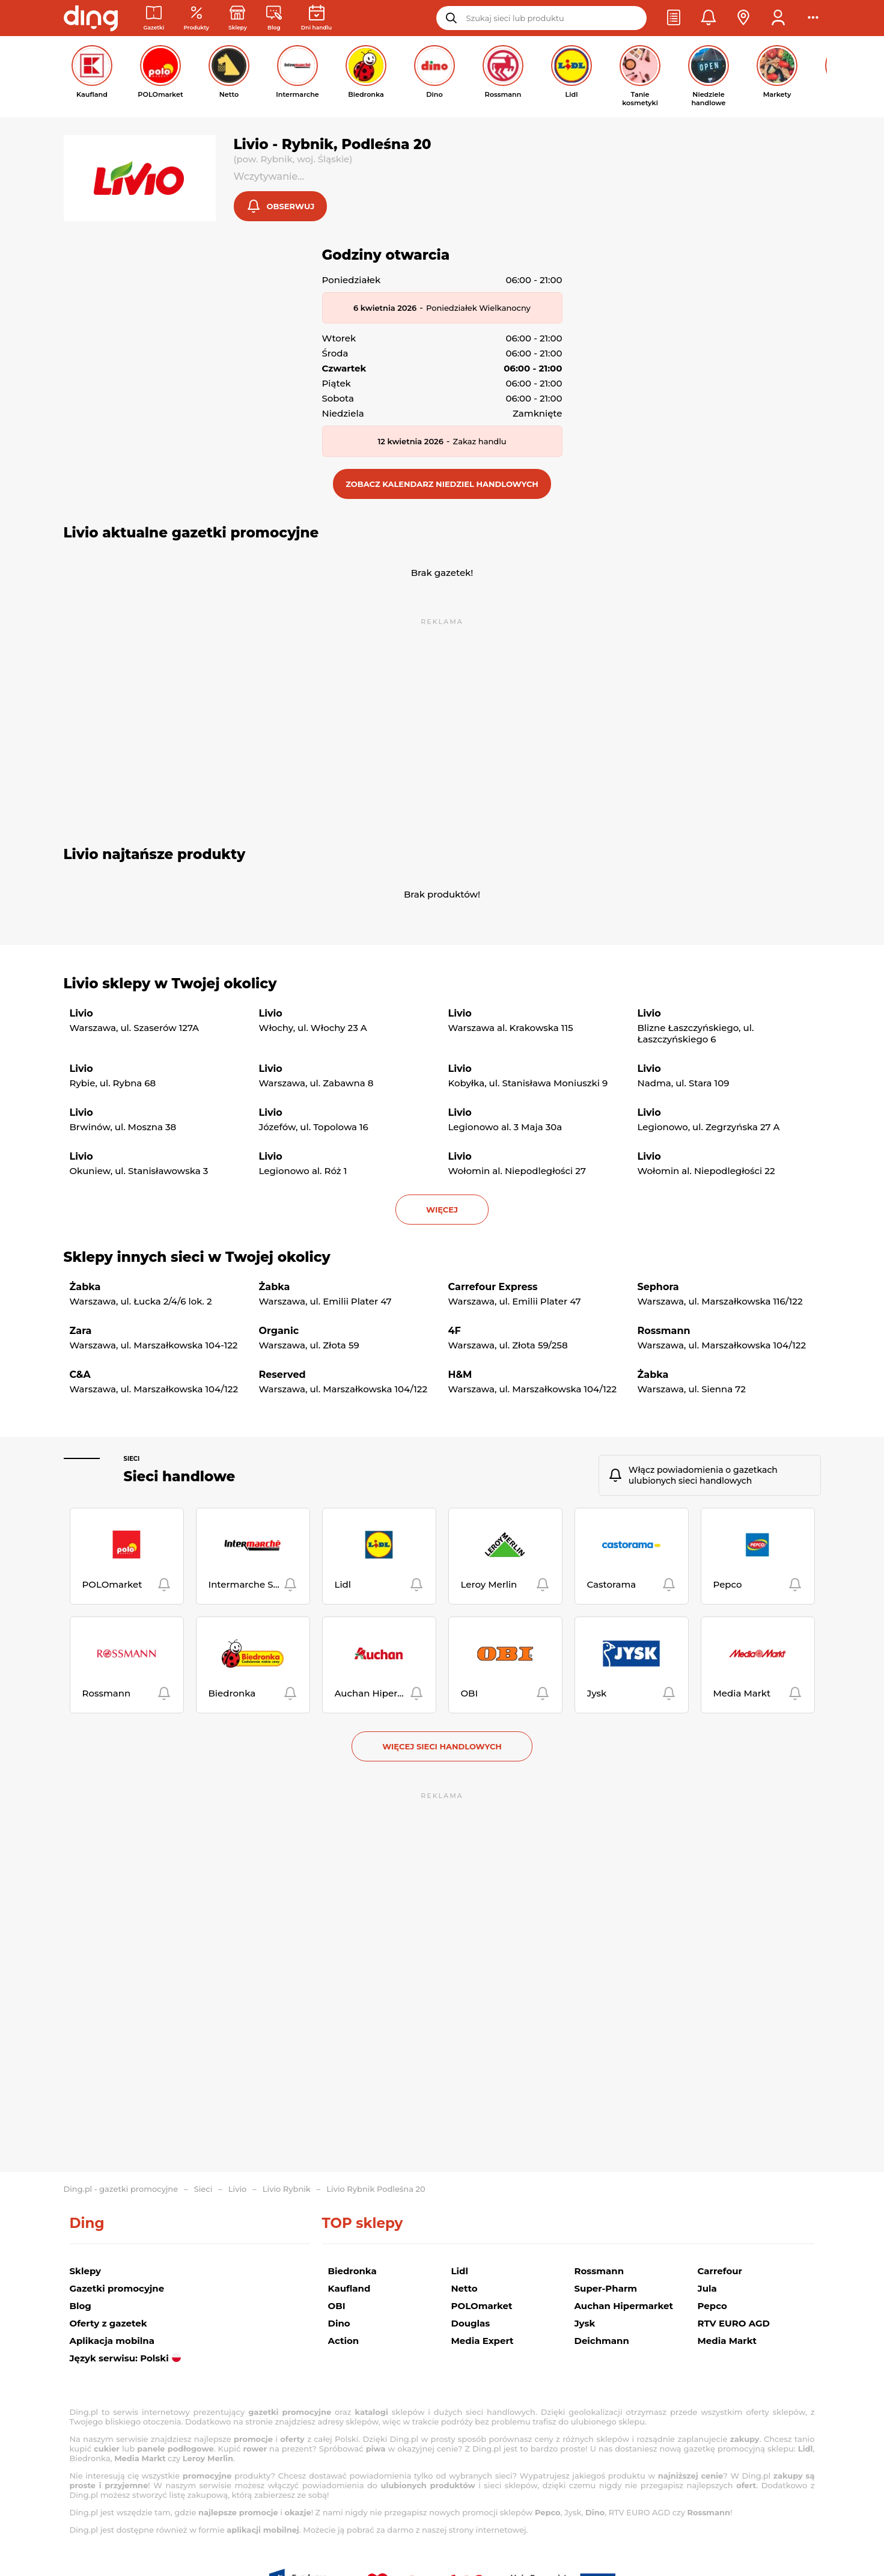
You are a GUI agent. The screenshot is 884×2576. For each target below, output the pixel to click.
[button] (673, 18)
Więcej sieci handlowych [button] (442, 1747)
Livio (237, 2189)
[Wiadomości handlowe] (274, 18)
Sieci (132, 1460)
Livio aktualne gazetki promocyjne (191, 533)
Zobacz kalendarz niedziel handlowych (442, 485)
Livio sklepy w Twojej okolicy (170, 984)
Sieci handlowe (180, 1477)
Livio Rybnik (287, 2189)
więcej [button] (442, 1211)
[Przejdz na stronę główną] (91, 18)
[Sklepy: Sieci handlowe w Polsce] (237, 18)
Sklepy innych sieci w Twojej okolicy (197, 1258)
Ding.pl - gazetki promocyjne (121, 2189)
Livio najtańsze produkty (155, 855)
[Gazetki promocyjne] (154, 18)
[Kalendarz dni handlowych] (316, 18)
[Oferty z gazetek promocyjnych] (196, 18)
